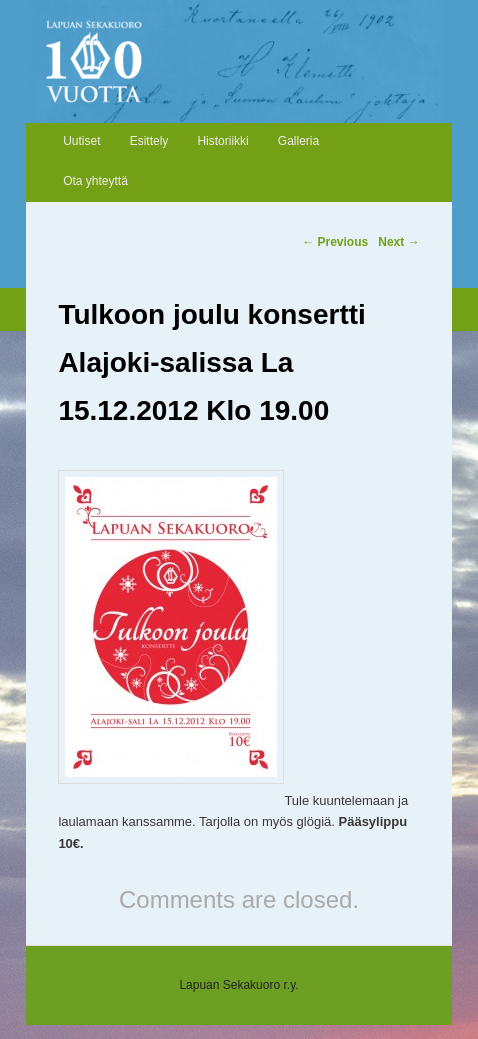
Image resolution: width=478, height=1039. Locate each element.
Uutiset (81, 141)
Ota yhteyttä (95, 181)
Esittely (149, 141)
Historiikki (222, 141)
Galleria (298, 141)
